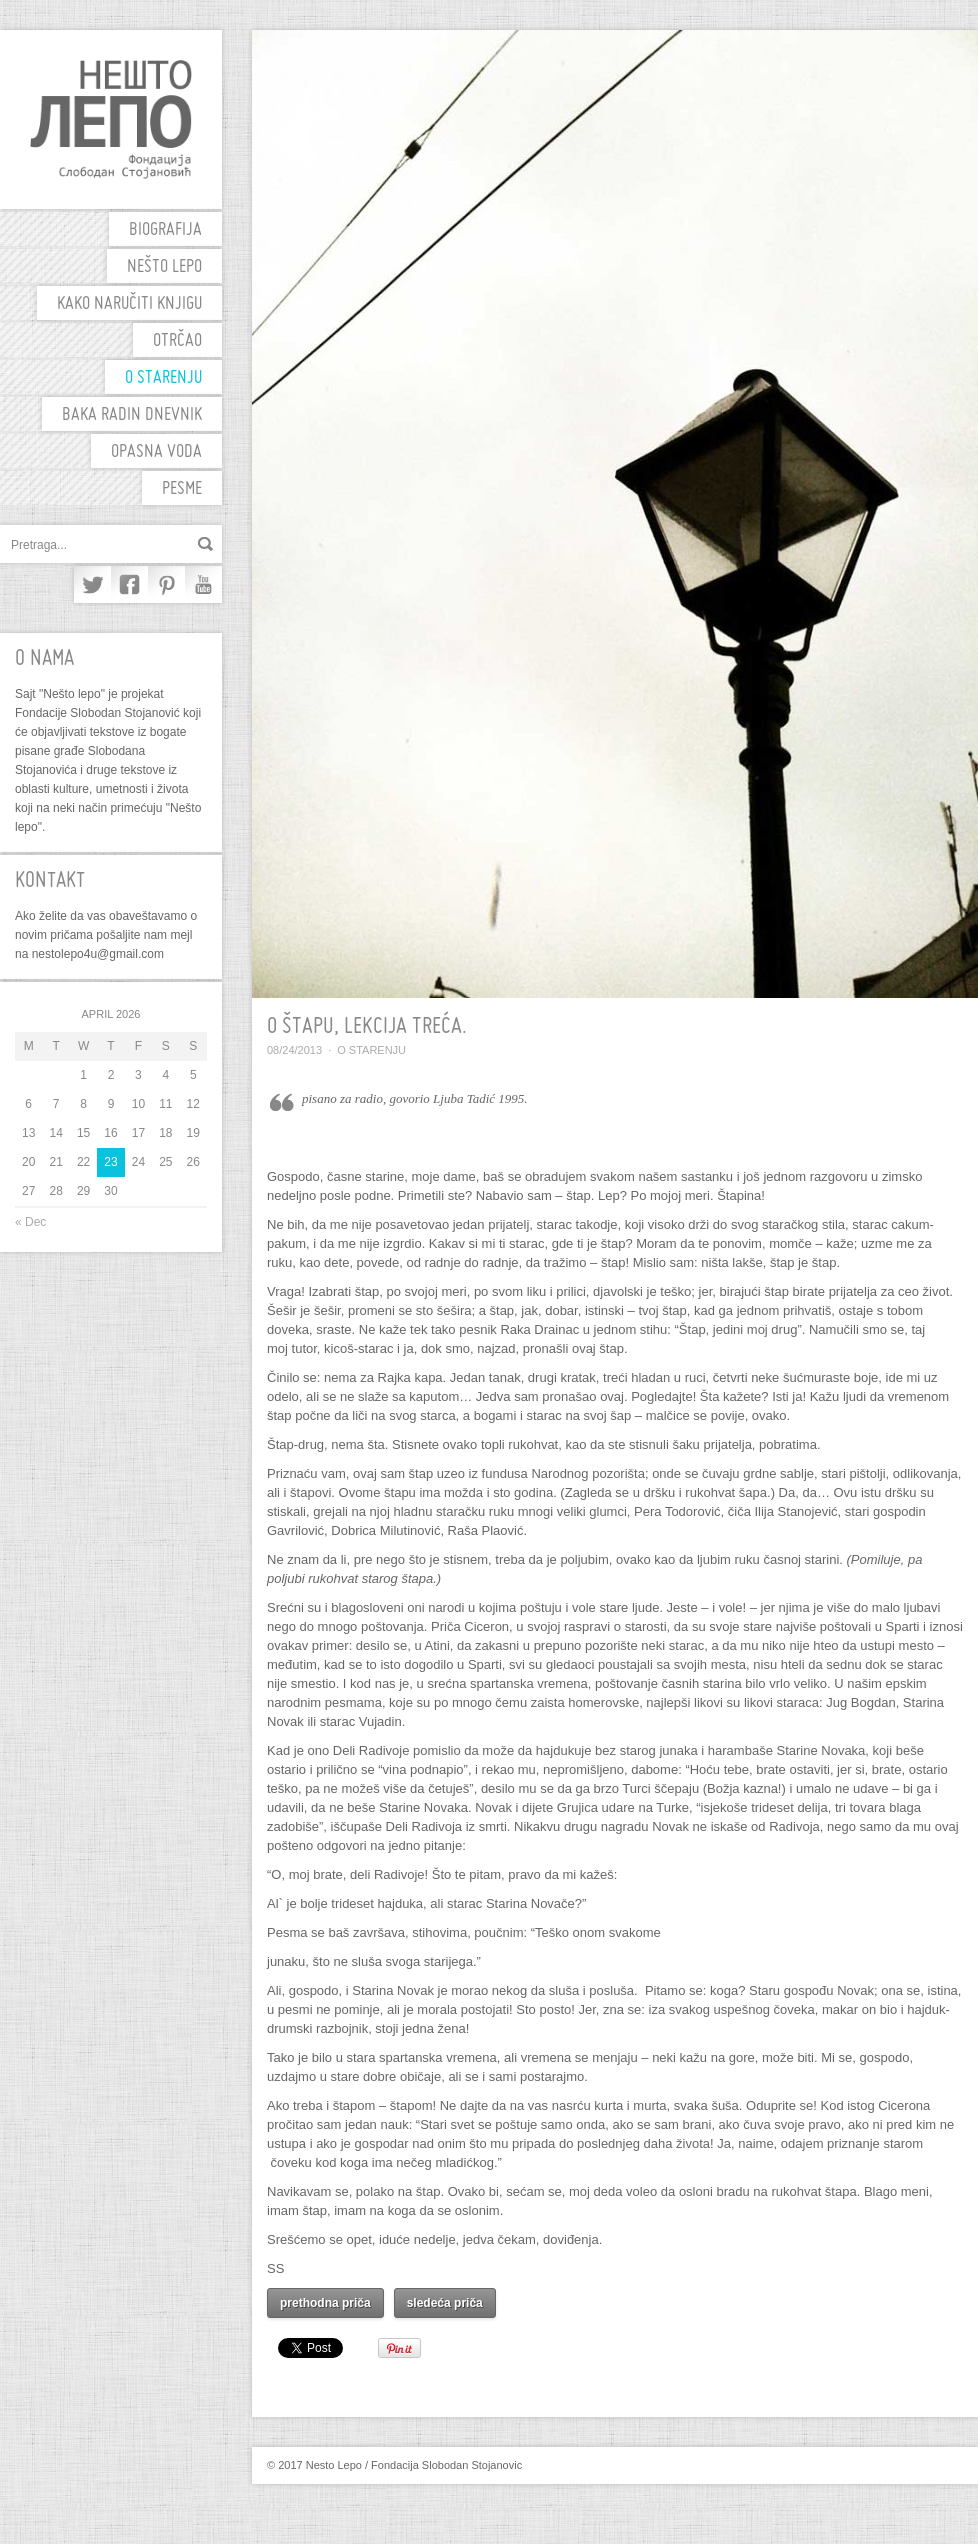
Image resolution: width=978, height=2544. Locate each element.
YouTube (203, 584)
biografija (165, 230)
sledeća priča (445, 2303)
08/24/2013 (294, 1050)
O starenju (163, 378)
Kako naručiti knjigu (129, 304)
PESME (182, 489)
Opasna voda (156, 452)
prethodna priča (325, 2303)
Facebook (129, 584)
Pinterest (166, 584)
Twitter (92, 584)
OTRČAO (177, 341)
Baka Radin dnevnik (132, 415)
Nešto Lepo (164, 267)
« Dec (30, 1222)
